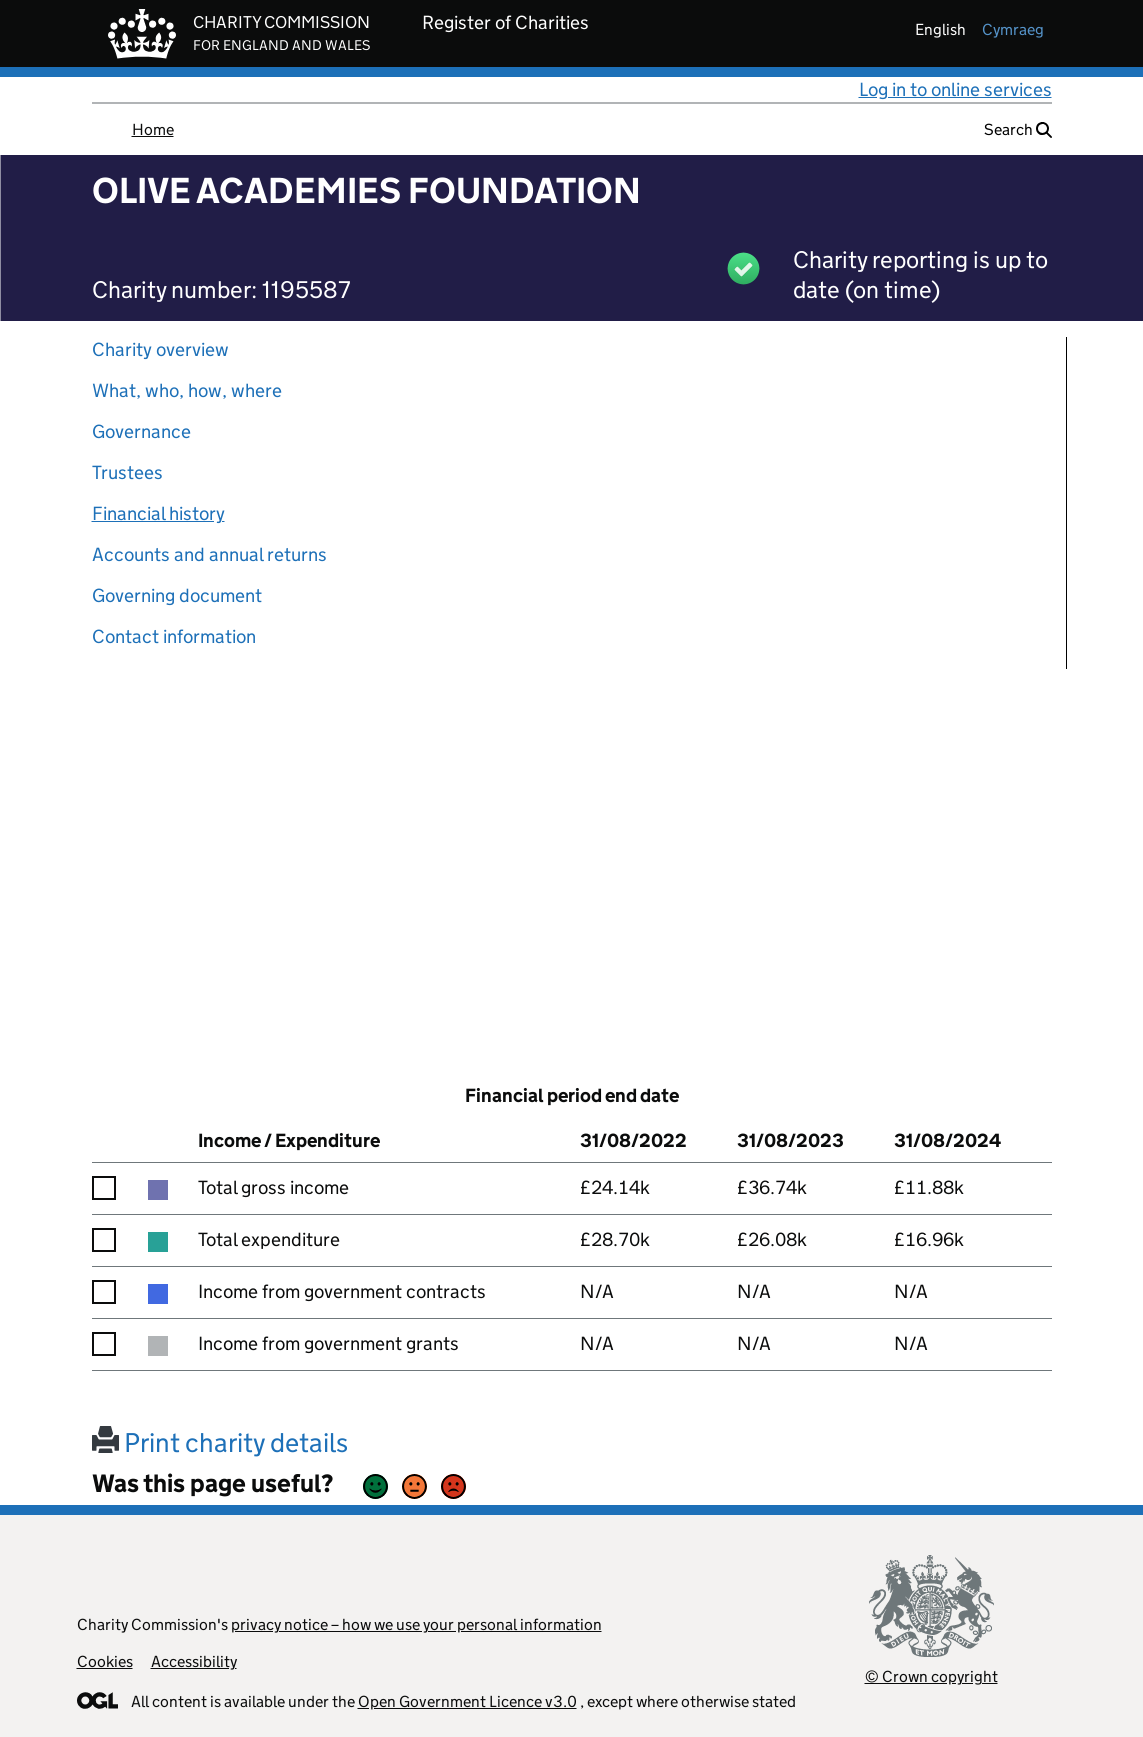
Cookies (105, 1661)
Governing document (177, 595)
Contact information (174, 636)
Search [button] (1018, 129)
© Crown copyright (931, 1676)
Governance (141, 431)
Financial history (158, 513)
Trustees (127, 472)
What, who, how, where (187, 390)
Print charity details (220, 1442)
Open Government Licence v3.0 (467, 1701)
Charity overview (160, 349)
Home (153, 129)
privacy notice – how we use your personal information (416, 1624)
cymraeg (1013, 29)
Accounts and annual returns (209, 554)
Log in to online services (955, 89)
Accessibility (194, 1661)
